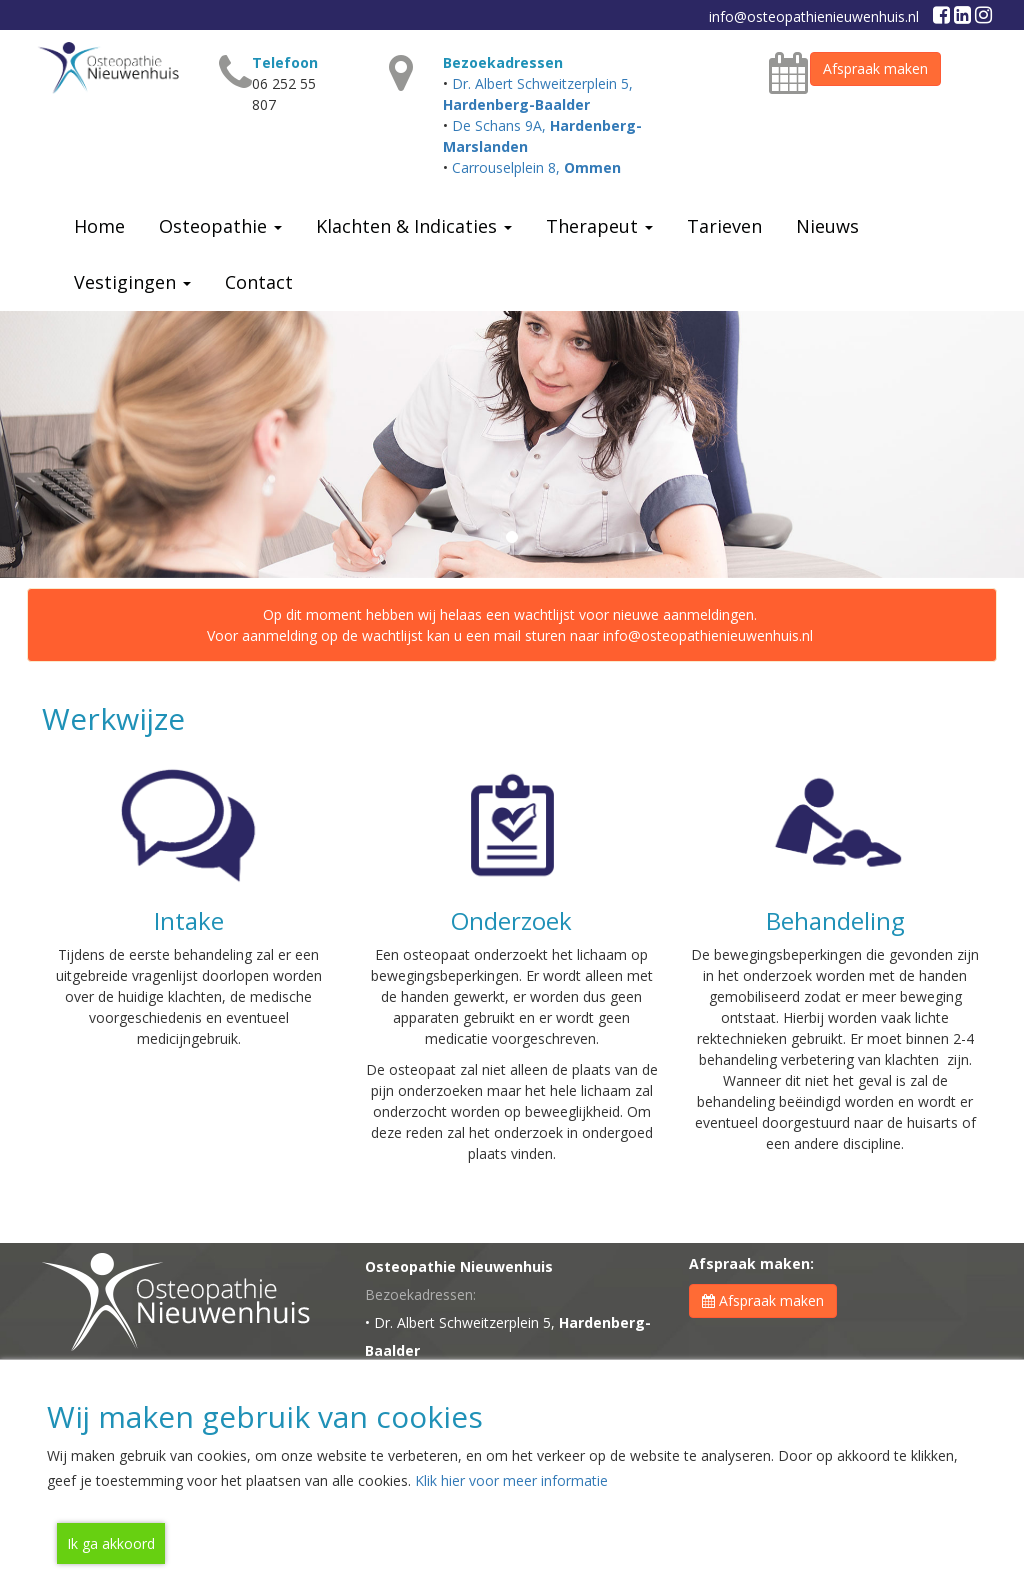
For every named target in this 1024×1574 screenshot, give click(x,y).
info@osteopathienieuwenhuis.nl (814, 16)
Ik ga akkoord (111, 1543)
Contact (259, 282)
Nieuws (827, 226)
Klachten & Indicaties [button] (414, 226)
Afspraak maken (875, 68)
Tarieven (724, 226)
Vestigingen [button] (132, 282)
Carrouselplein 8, (536, 167)
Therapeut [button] (599, 226)
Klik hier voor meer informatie (511, 1480)
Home (99, 226)
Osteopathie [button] (220, 226)
